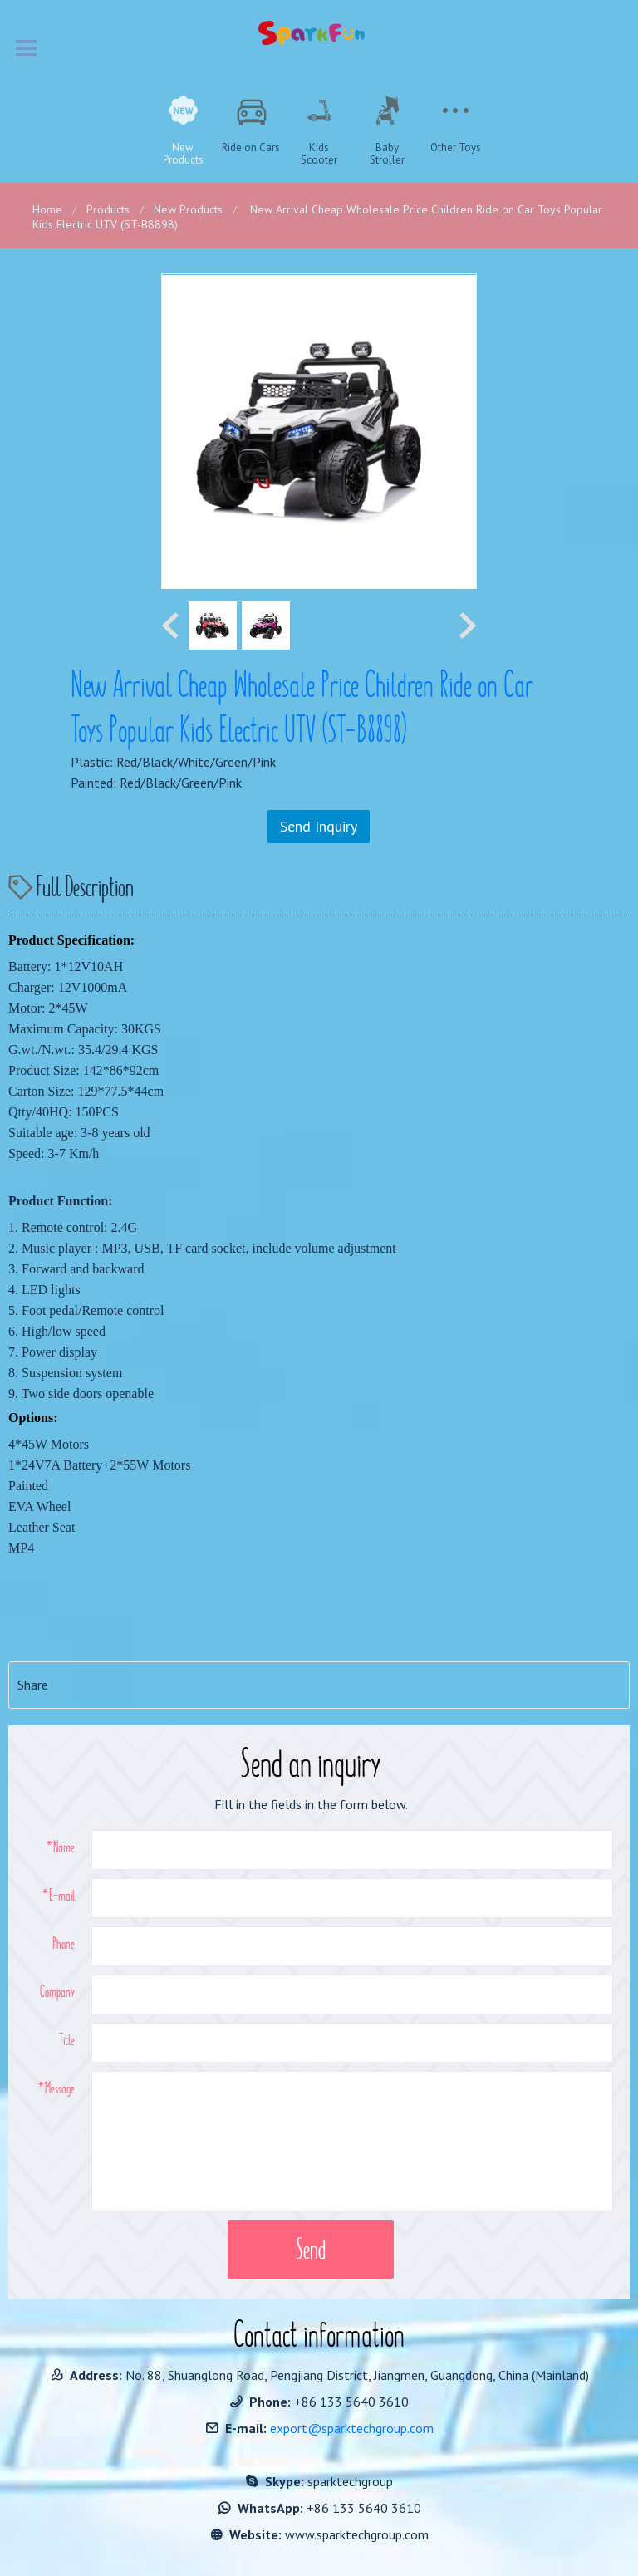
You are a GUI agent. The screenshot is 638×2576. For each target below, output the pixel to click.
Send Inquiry (318, 826)
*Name (61, 1847)
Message (60, 2088)
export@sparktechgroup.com (352, 2428)
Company (57, 1991)
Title (67, 2039)
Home (47, 209)
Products (108, 209)
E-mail (62, 1895)
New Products (188, 209)
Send (311, 2249)
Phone (63, 1943)
